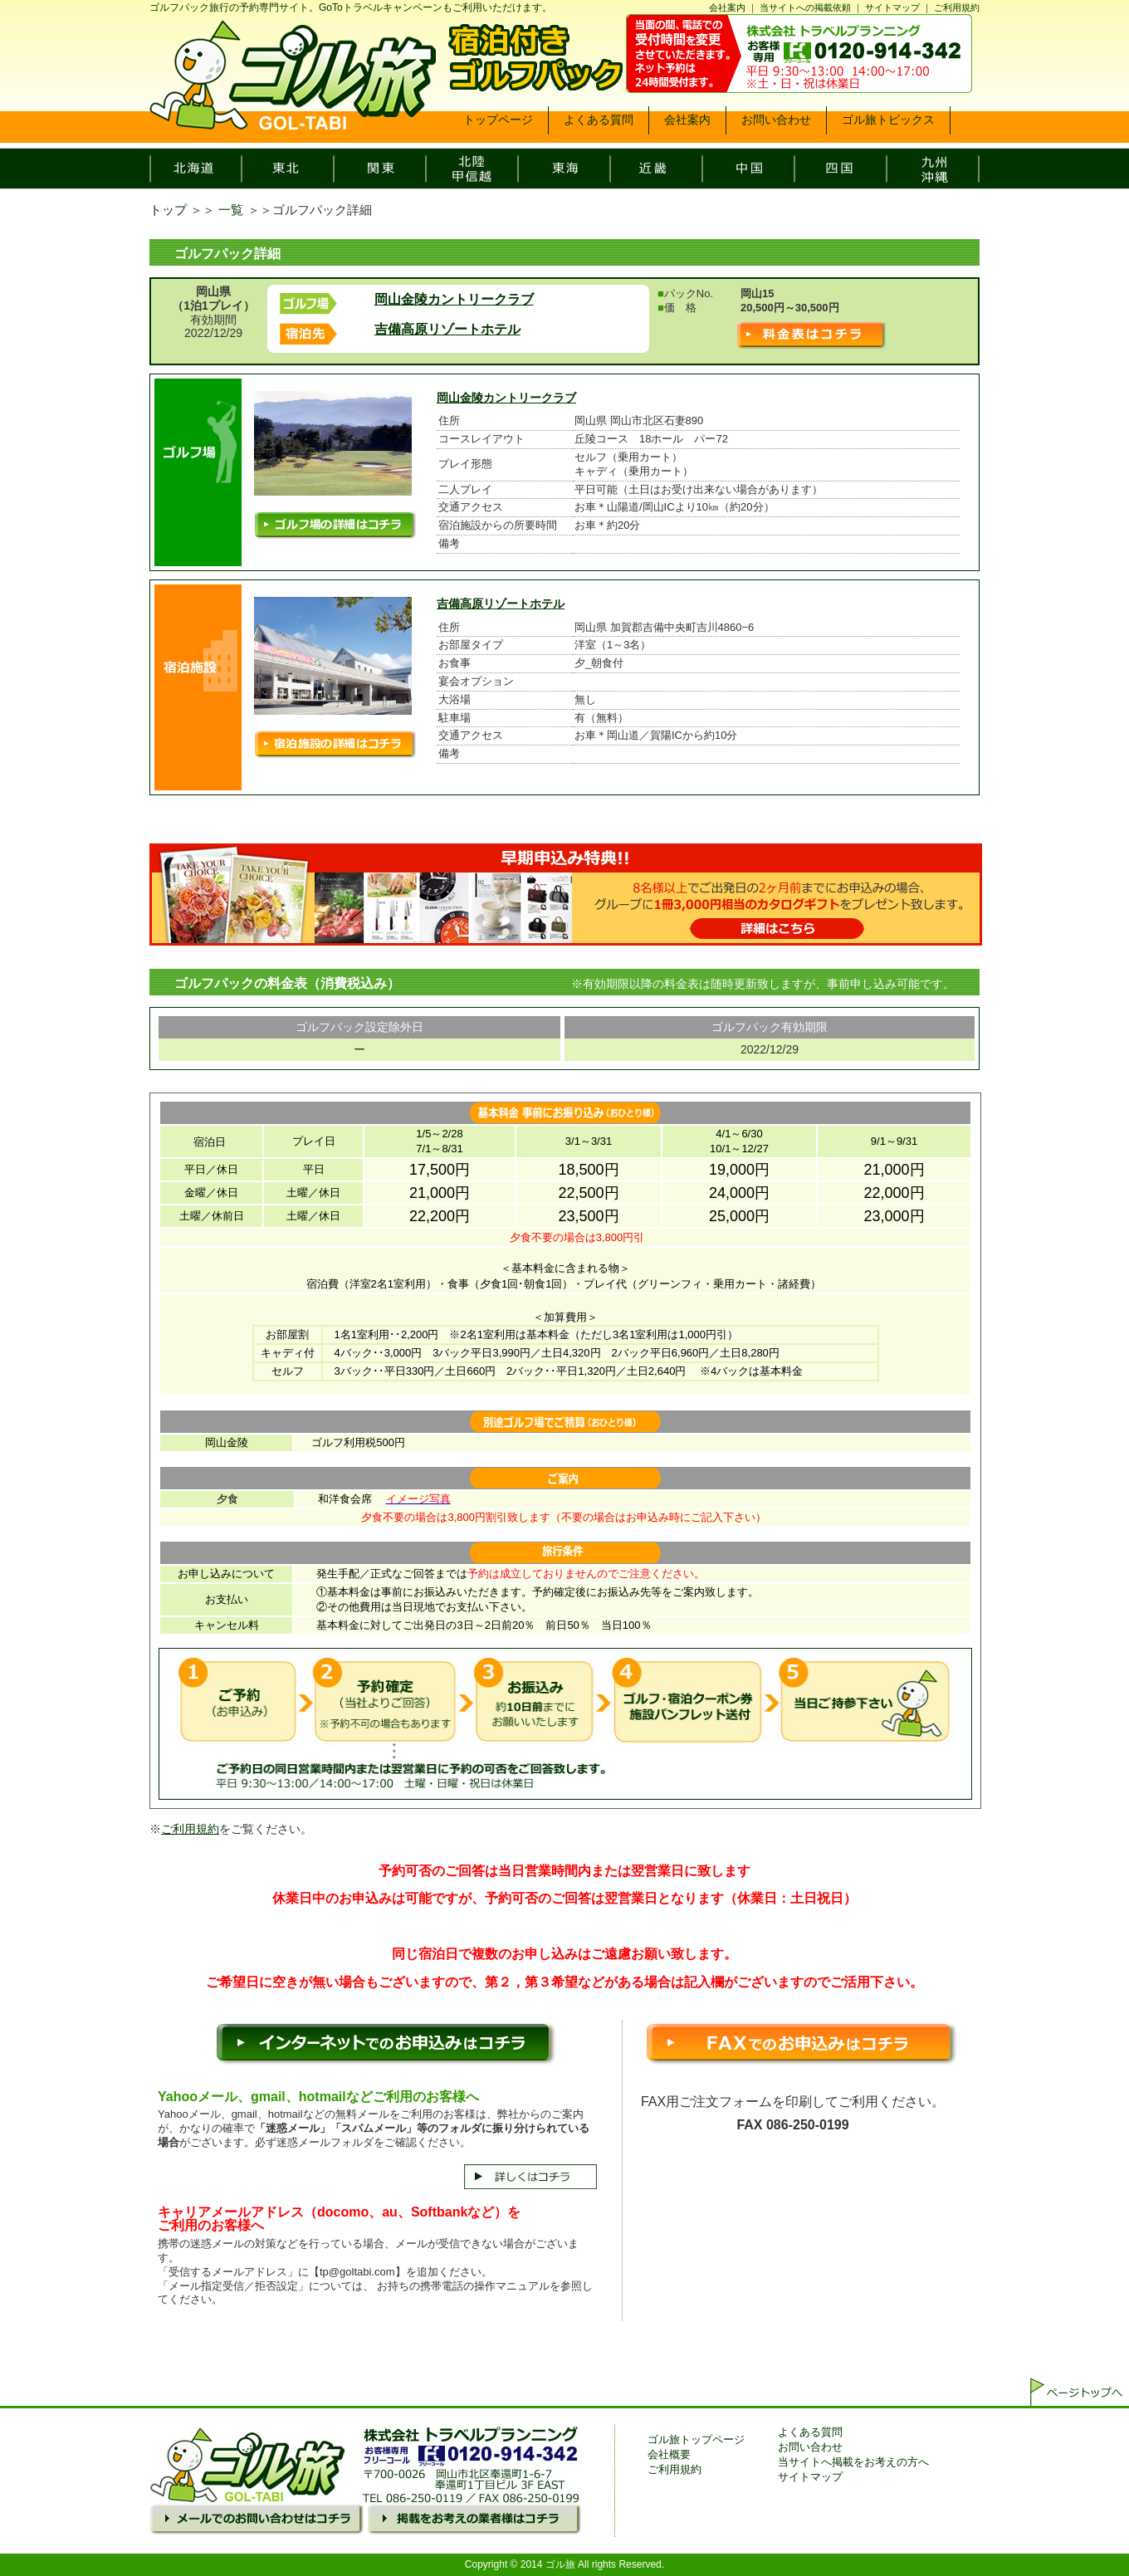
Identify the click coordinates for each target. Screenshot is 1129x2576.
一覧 (230, 210)
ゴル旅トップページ (696, 2439)
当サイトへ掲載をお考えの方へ (853, 2462)
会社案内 (727, 7)
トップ (168, 210)
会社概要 (669, 2454)
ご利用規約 (957, 7)
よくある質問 (810, 2432)
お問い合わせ (810, 2447)
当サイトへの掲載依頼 (805, 7)
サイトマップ (892, 7)
